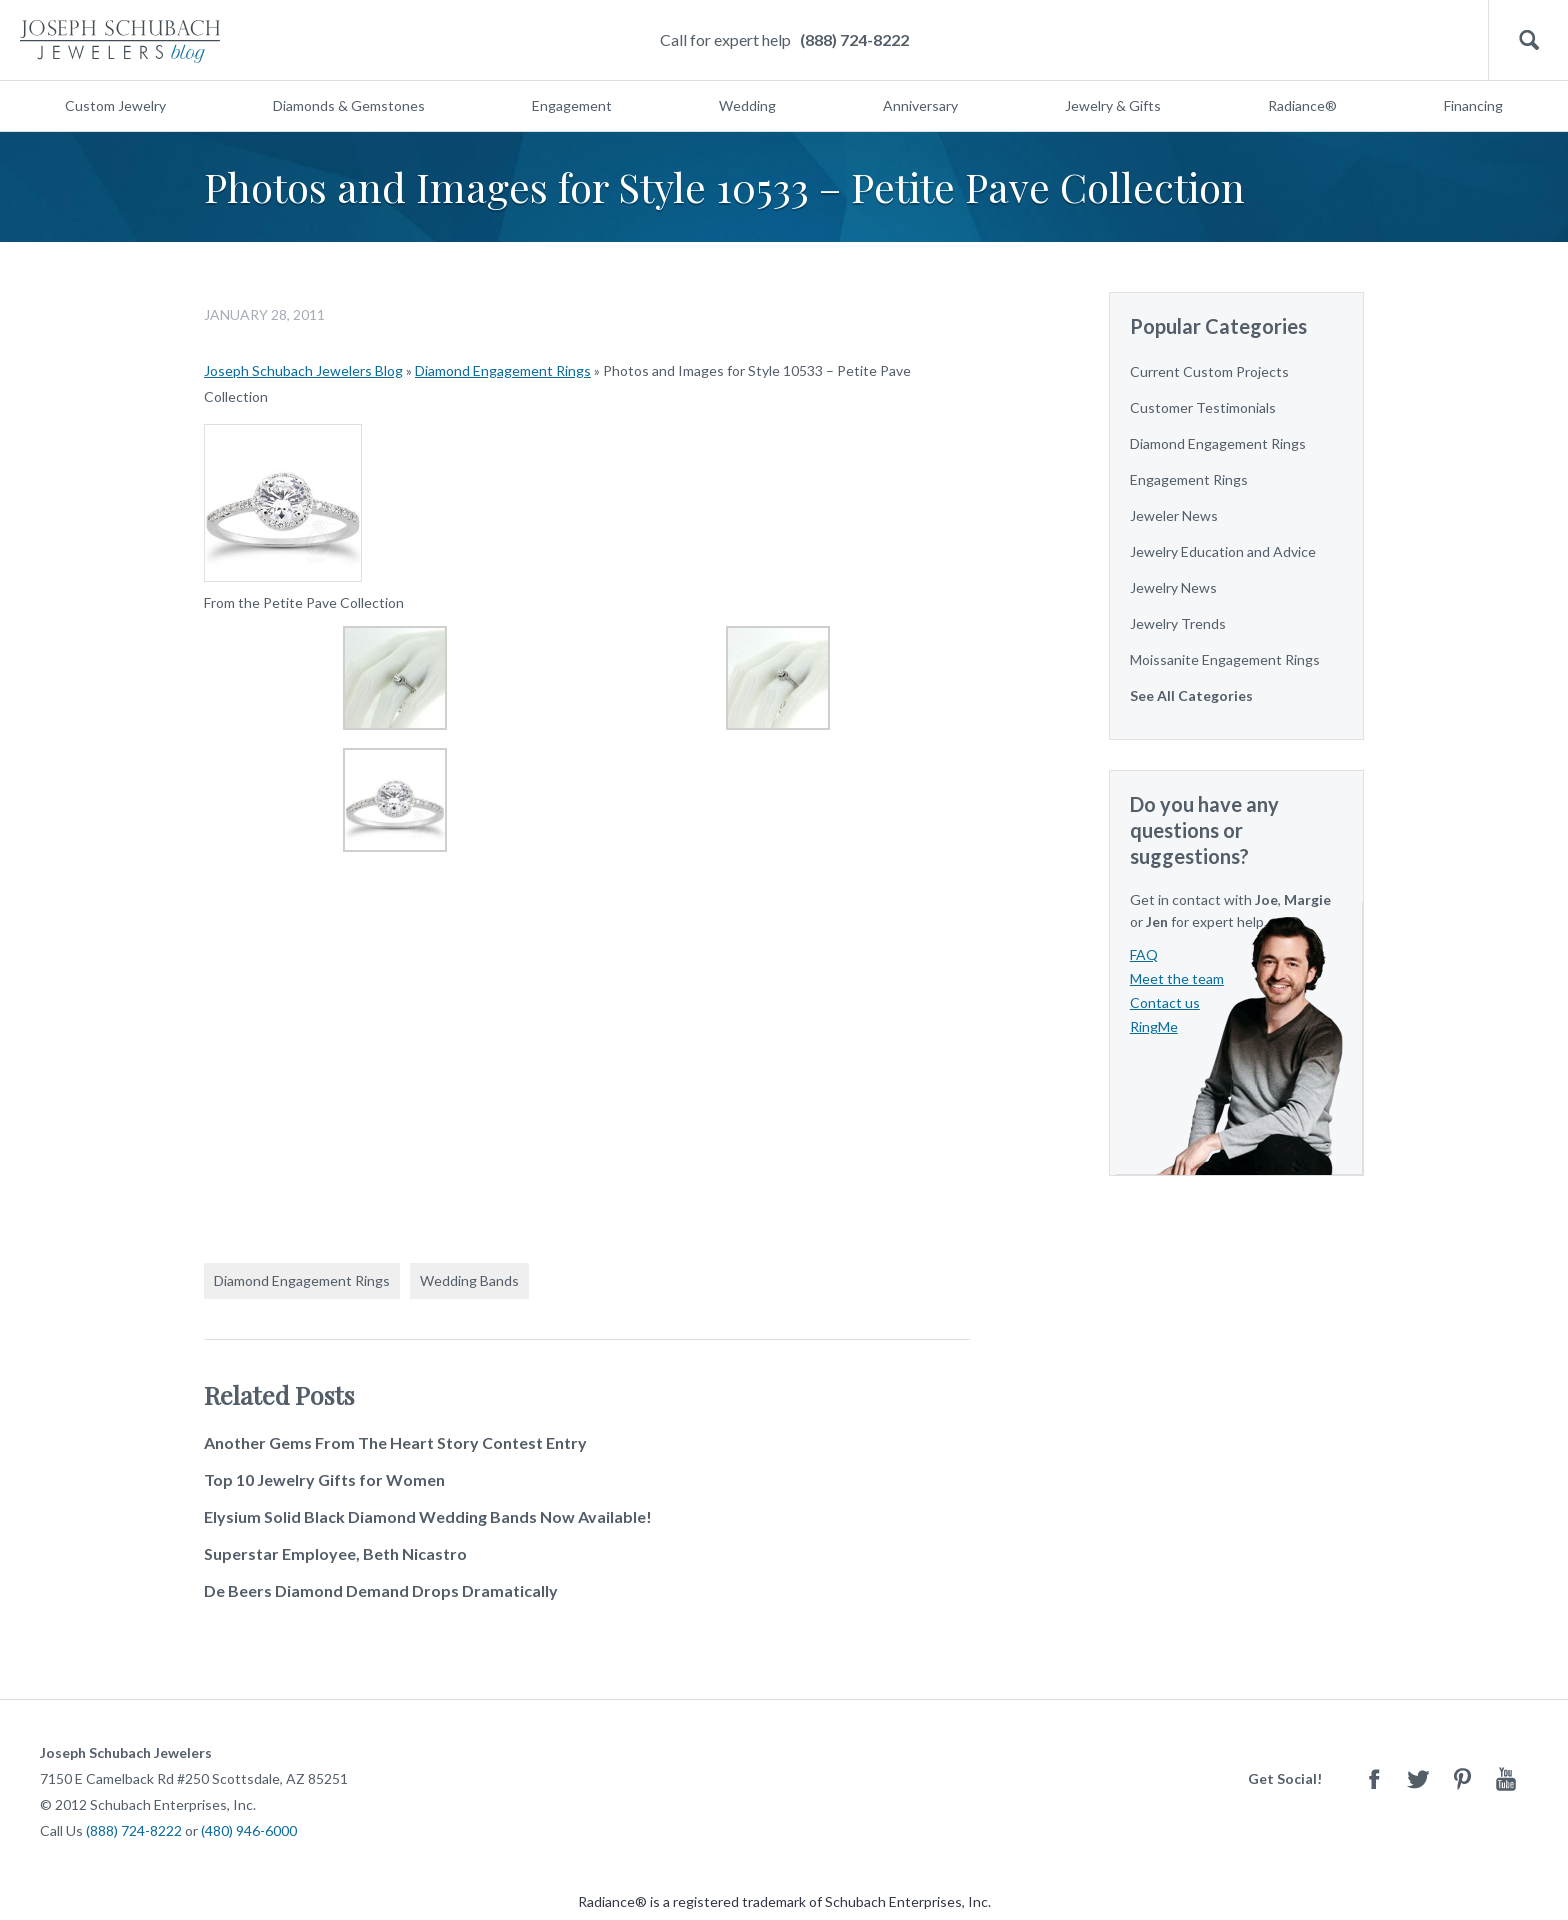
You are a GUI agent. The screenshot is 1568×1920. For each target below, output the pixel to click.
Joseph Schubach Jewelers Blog (303, 370)
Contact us (1165, 1002)
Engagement (572, 105)
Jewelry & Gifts (1113, 105)
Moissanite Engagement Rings (1225, 659)
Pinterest (1462, 1778)
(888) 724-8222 (854, 39)
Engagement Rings (1189, 479)
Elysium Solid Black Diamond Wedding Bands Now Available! (428, 1516)
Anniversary (920, 105)
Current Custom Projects (1209, 371)
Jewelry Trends (1178, 623)
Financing (1473, 105)
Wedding (747, 105)
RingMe (1154, 1026)
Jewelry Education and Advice (1223, 551)
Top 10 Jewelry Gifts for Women (324, 1479)
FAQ (1144, 954)
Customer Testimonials (1203, 407)
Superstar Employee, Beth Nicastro (335, 1553)
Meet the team (1177, 978)
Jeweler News (1174, 515)
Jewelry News (1173, 587)
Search (1528, 40)
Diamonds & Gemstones (349, 105)
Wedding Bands (469, 1280)
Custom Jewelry (115, 105)
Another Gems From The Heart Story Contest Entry (395, 1442)
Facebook (1374, 1778)
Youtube (1506, 1778)
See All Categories (1191, 695)
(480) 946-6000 (249, 1830)
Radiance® (1302, 105)
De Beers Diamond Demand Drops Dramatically (381, 1590)
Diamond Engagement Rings (503, 370)
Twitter (1418, 1778)
